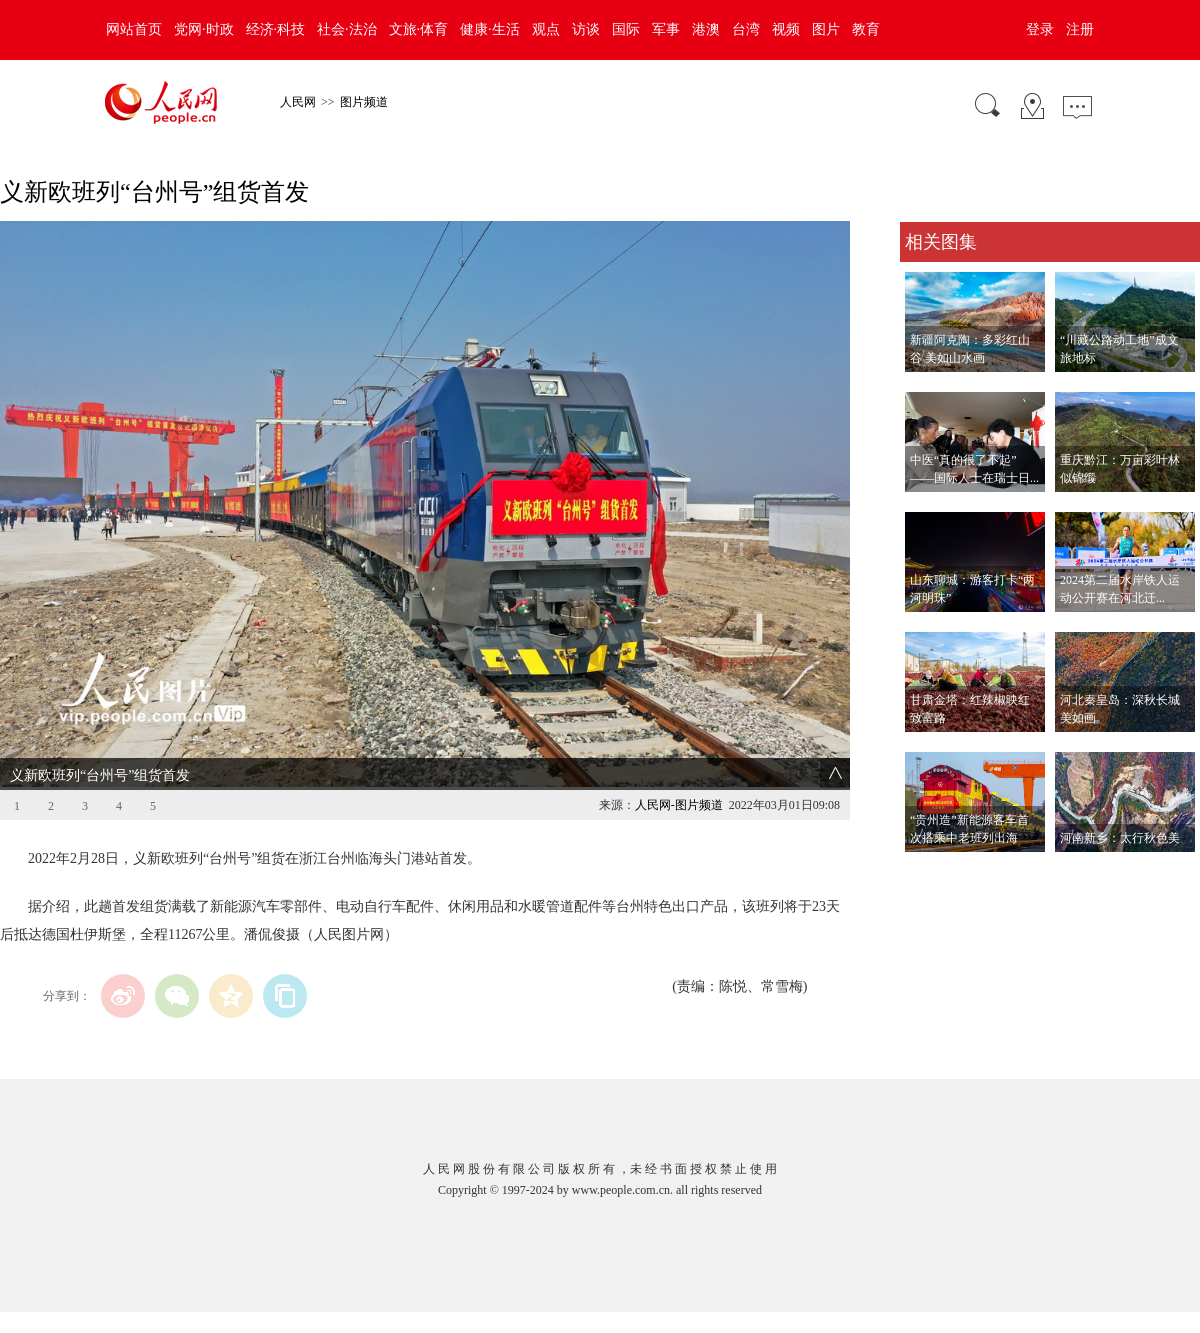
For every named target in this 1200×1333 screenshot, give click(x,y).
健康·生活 (490, 29)
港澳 (706, 29)
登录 (1040, 29)
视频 (786, 29)
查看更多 (928, 872)
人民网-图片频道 (679, 805)
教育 (866, 29)
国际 (626, 29)
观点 (546, 29)
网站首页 (134, 29)
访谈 (586, 29)
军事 (666, 29)
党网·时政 (204, 29)
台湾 (746, 29)
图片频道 (364, 102)
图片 (826, 29)
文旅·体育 (419, 29)
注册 (1080, 29)
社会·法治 (347, 29)
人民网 (298, 102)
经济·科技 (276, 29)
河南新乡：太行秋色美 (1120, 838)
